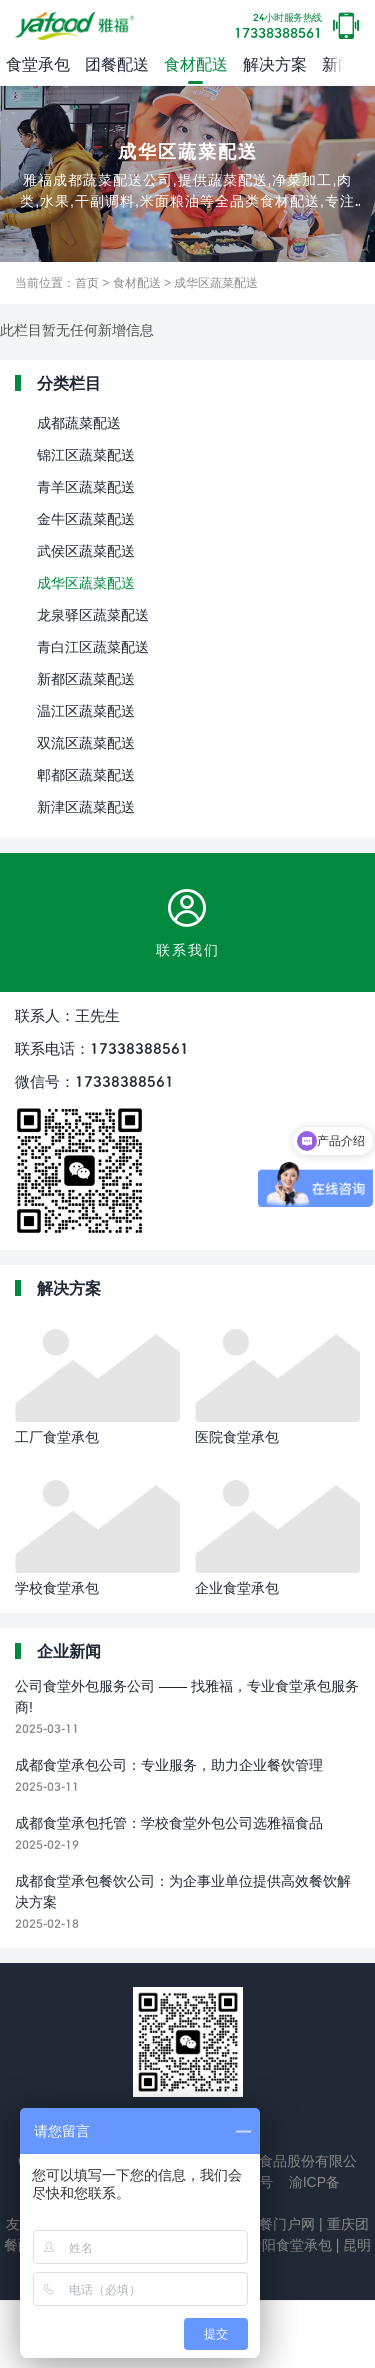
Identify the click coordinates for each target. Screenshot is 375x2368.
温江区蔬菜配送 (86, 710)
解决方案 (275, 63)
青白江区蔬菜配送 (93, 646)
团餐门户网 (278, 2223)
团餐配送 (117, 63)
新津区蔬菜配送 (86, 806)
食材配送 (196, 63)
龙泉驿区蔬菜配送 (93, 614)
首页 (87, 282)
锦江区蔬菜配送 (86, 454)
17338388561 (278, 26)
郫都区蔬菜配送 (86, 774)
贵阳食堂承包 (288, 2244)
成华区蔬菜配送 (216, 282)
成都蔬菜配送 (79, 422)
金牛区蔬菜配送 (86, 518)
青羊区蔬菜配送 (86, 486)
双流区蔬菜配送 (86, 742)
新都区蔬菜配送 (86, 678)
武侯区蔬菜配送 (86, 550)
